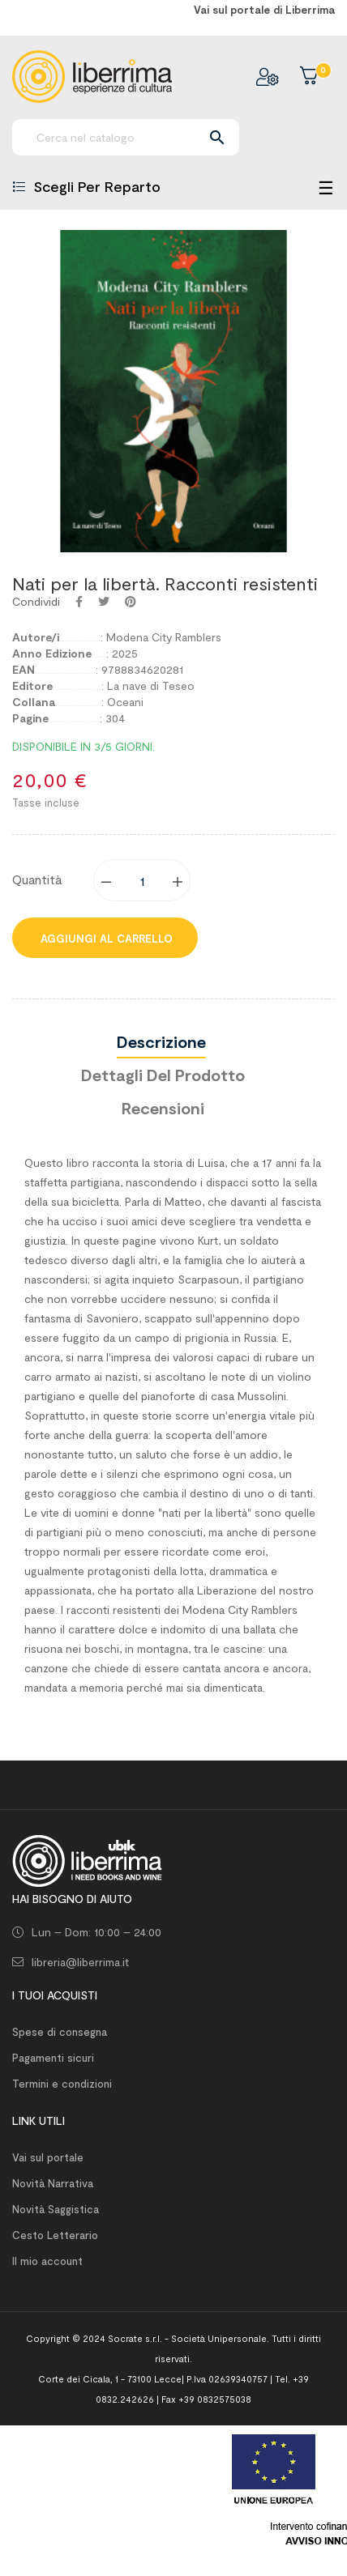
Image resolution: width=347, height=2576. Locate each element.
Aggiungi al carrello (105, 938)
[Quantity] (142, 880)
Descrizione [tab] (161, 1041)
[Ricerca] (125, 137)
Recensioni (163, 1108)
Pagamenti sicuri (53, 2057)
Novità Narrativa (52, 2183)
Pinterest (130, 602)
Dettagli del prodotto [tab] (163, 1074)
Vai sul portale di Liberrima (264, 9)
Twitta (103, 602)
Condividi (79, 602)
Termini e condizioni (62, 2083)
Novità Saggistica (55, 2209)
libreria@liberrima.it (80, 1962)
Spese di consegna (59, 2031)
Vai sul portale (48, 2157)
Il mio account (47, 2261)
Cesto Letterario (55, 2235)
